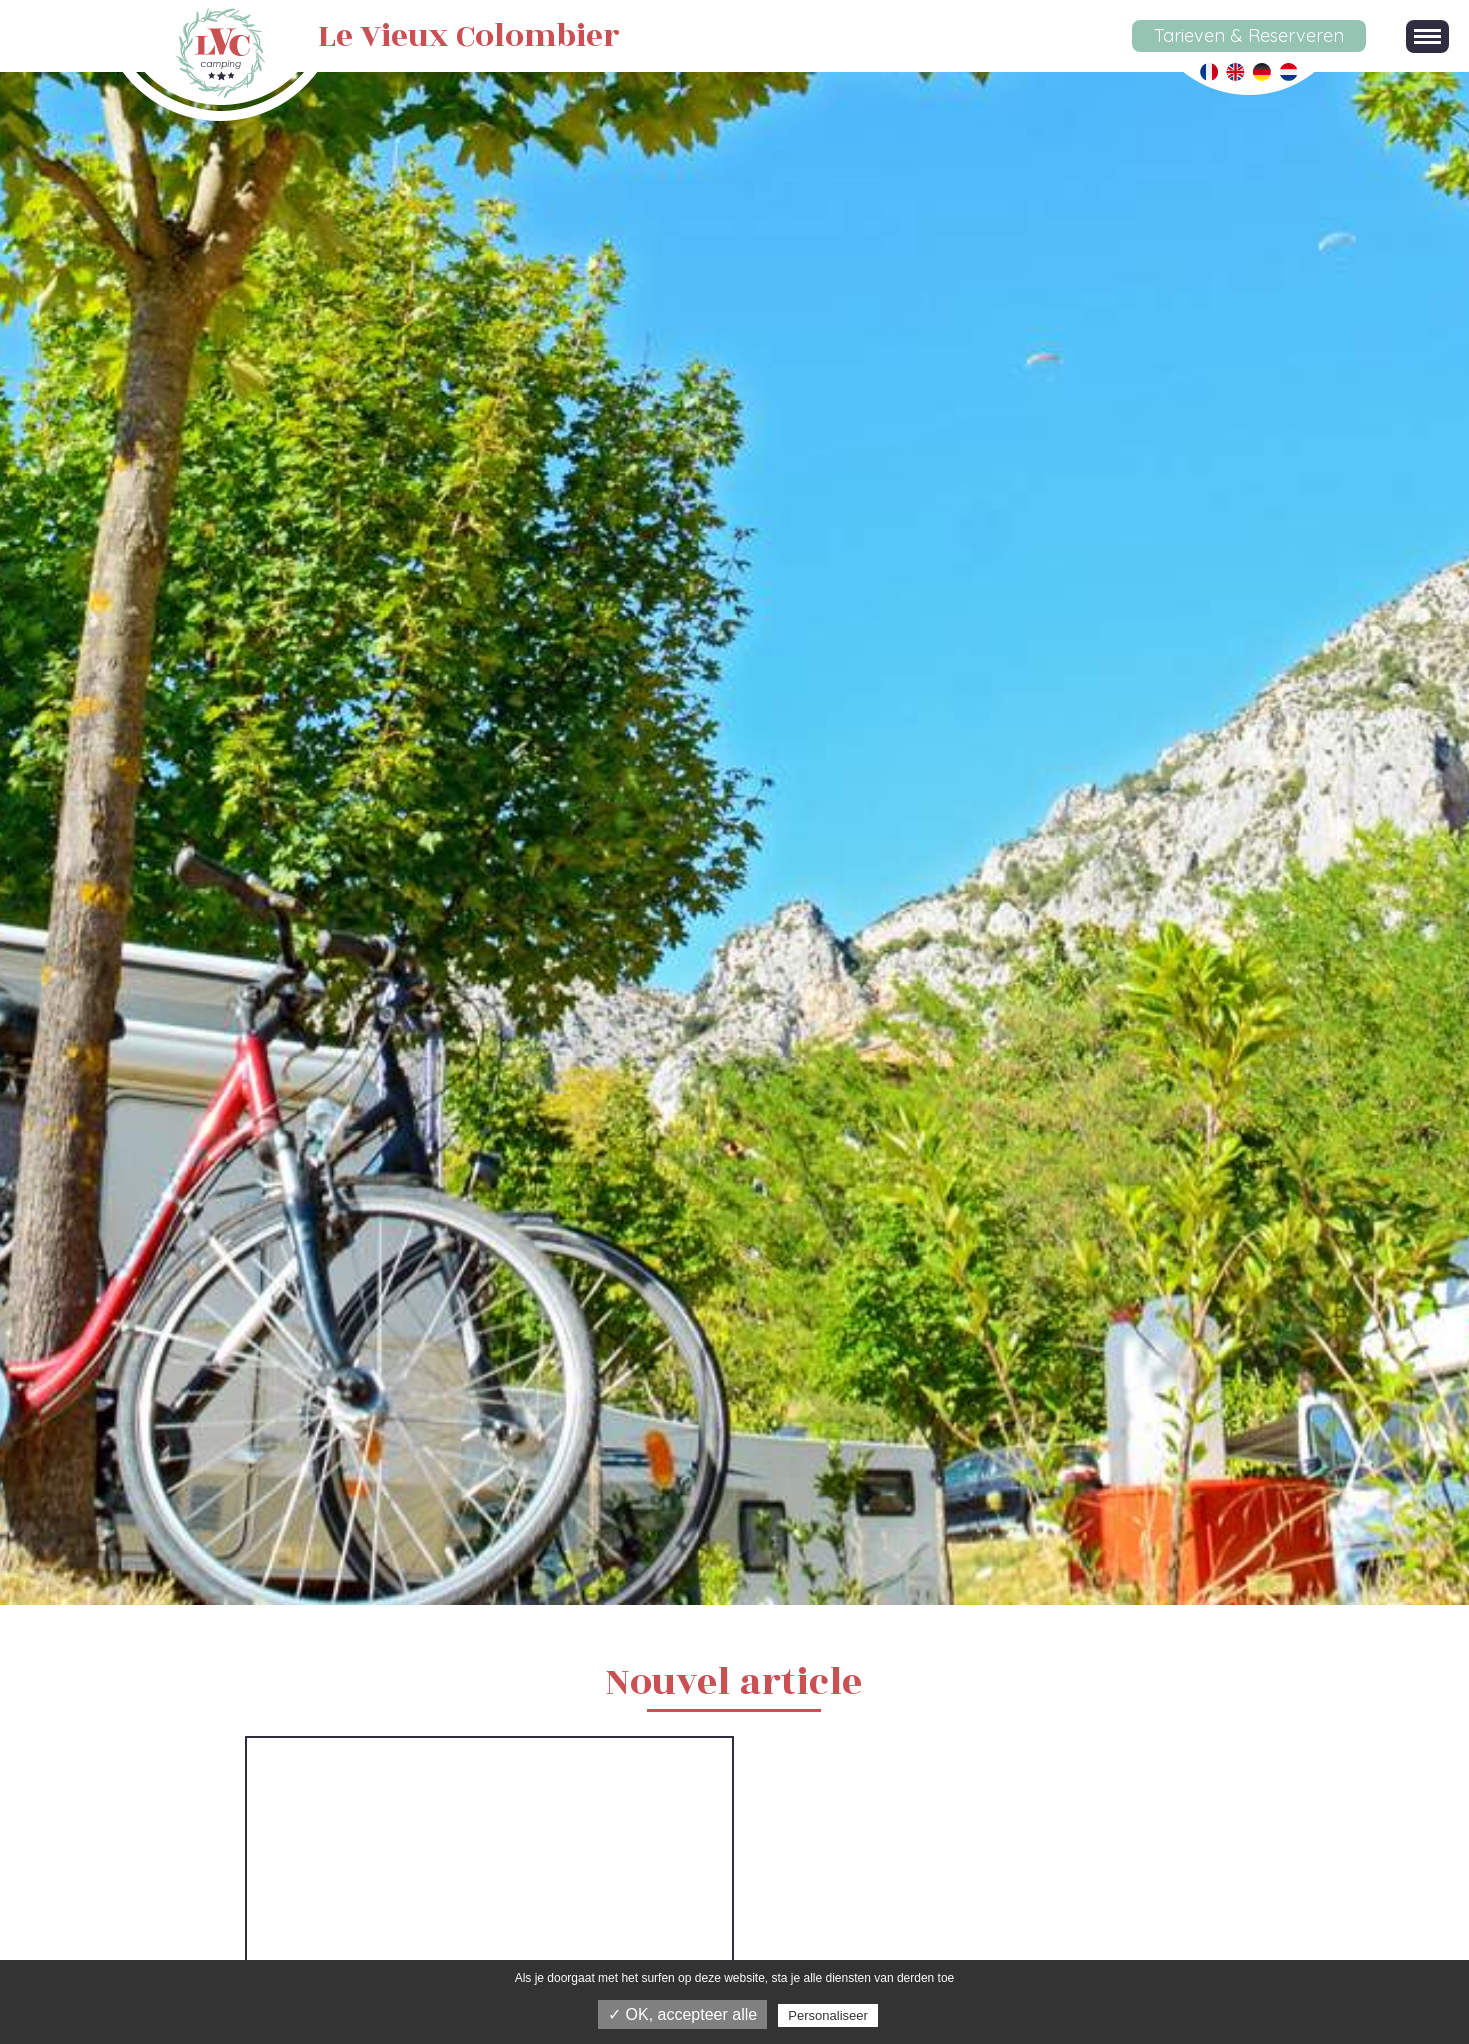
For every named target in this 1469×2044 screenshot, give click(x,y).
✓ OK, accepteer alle (682, 2014)
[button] (1427, 36)
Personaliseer (828, 2015)
